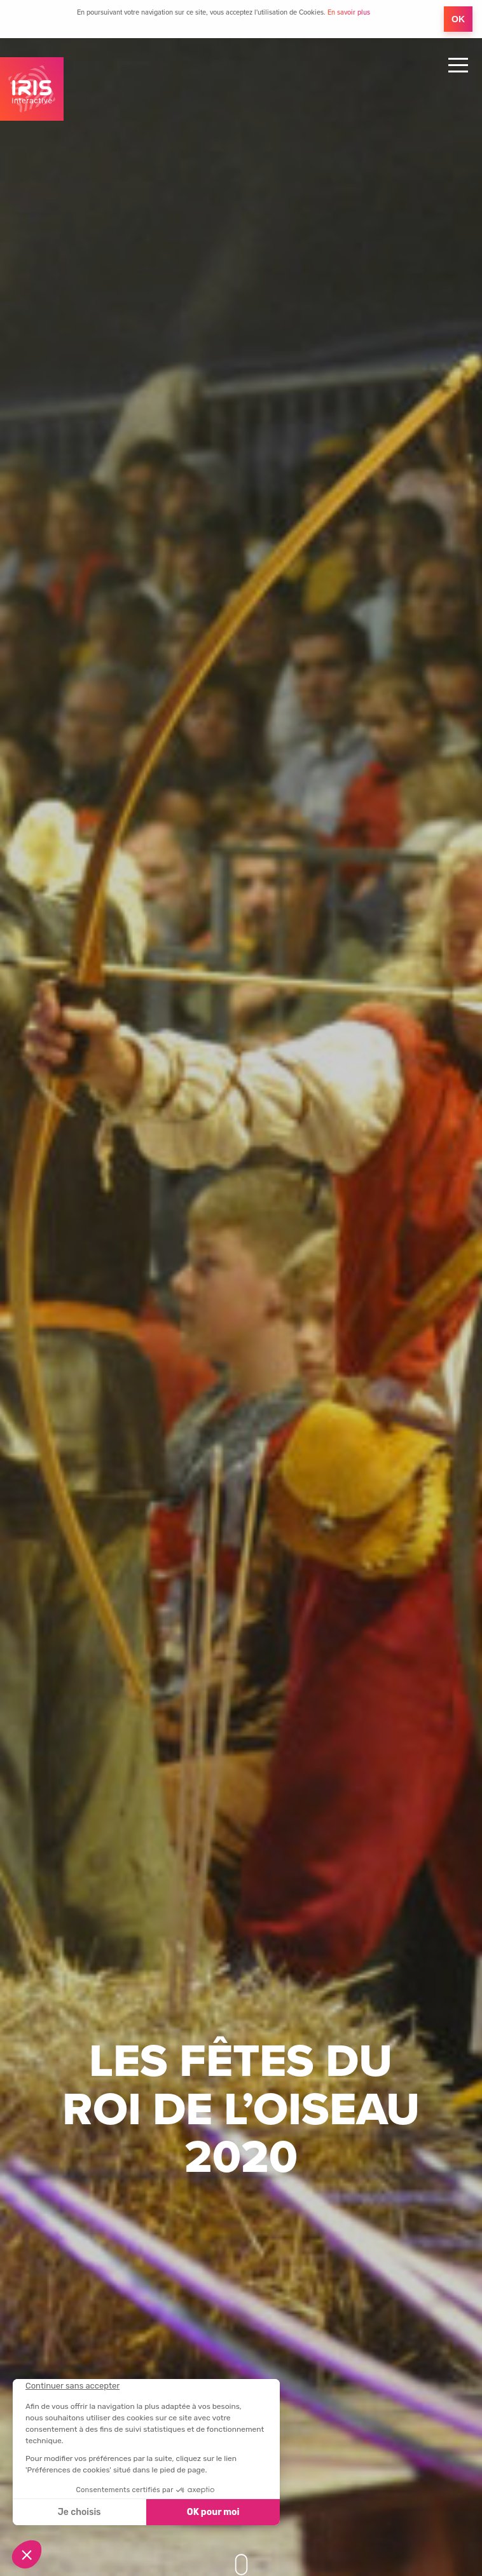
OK (458, 19)
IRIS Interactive (32, 89)
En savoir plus (348, 12)
